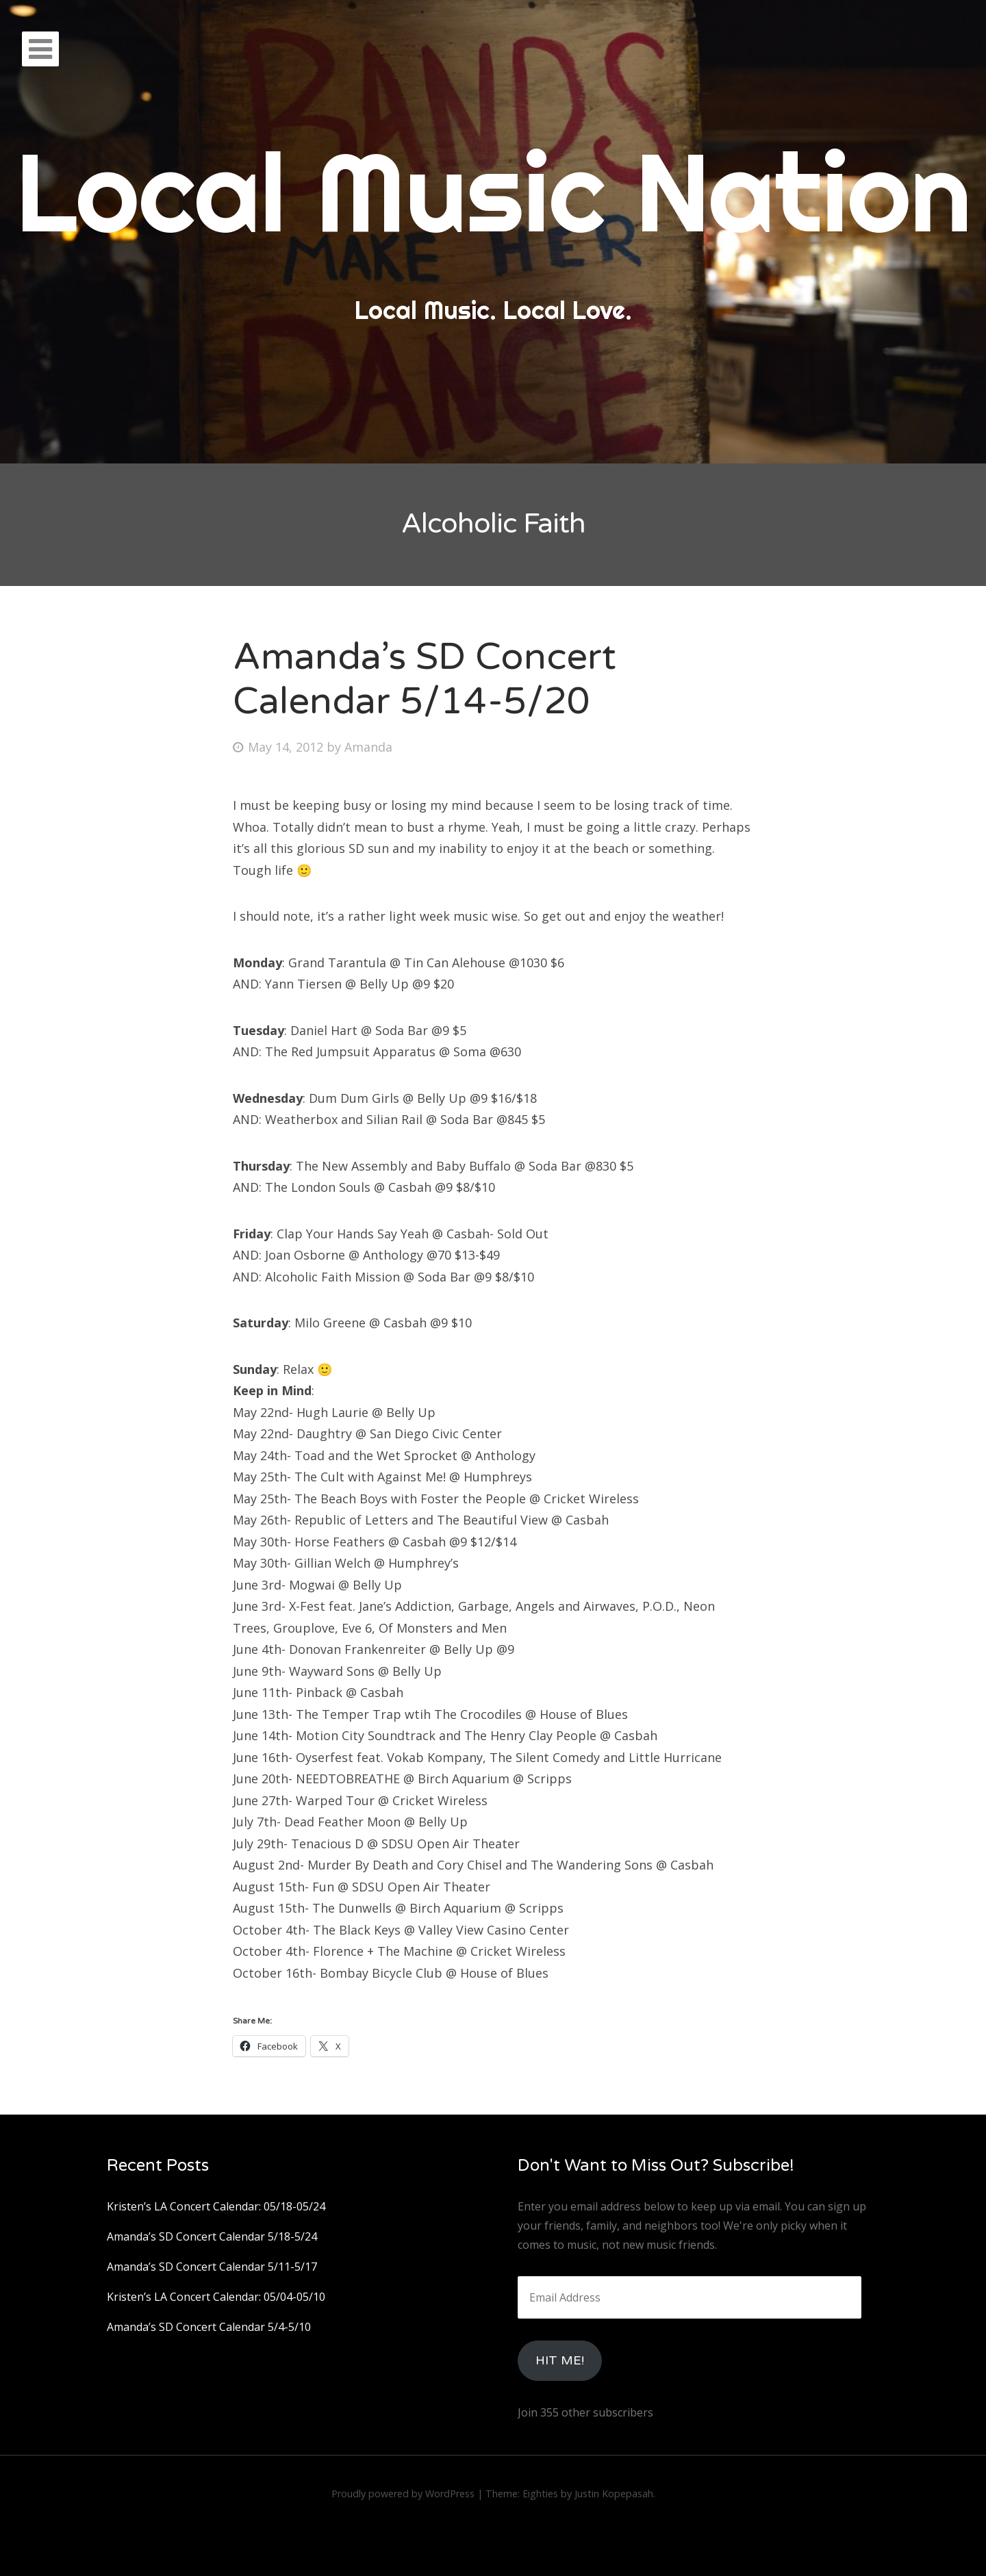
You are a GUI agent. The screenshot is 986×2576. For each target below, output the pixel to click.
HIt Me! (559, 2360)
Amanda (368, 747)
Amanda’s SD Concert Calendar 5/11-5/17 (212, 2266)
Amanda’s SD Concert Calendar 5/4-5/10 (209, 2326)
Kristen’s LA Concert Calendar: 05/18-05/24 (216, 2206)
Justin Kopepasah (613, 2493)
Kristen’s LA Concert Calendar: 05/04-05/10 (216, 2296)
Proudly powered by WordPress (403, 2493)
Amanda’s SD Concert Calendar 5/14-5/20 (424, 679)
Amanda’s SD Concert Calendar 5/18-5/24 (212, 2236)
